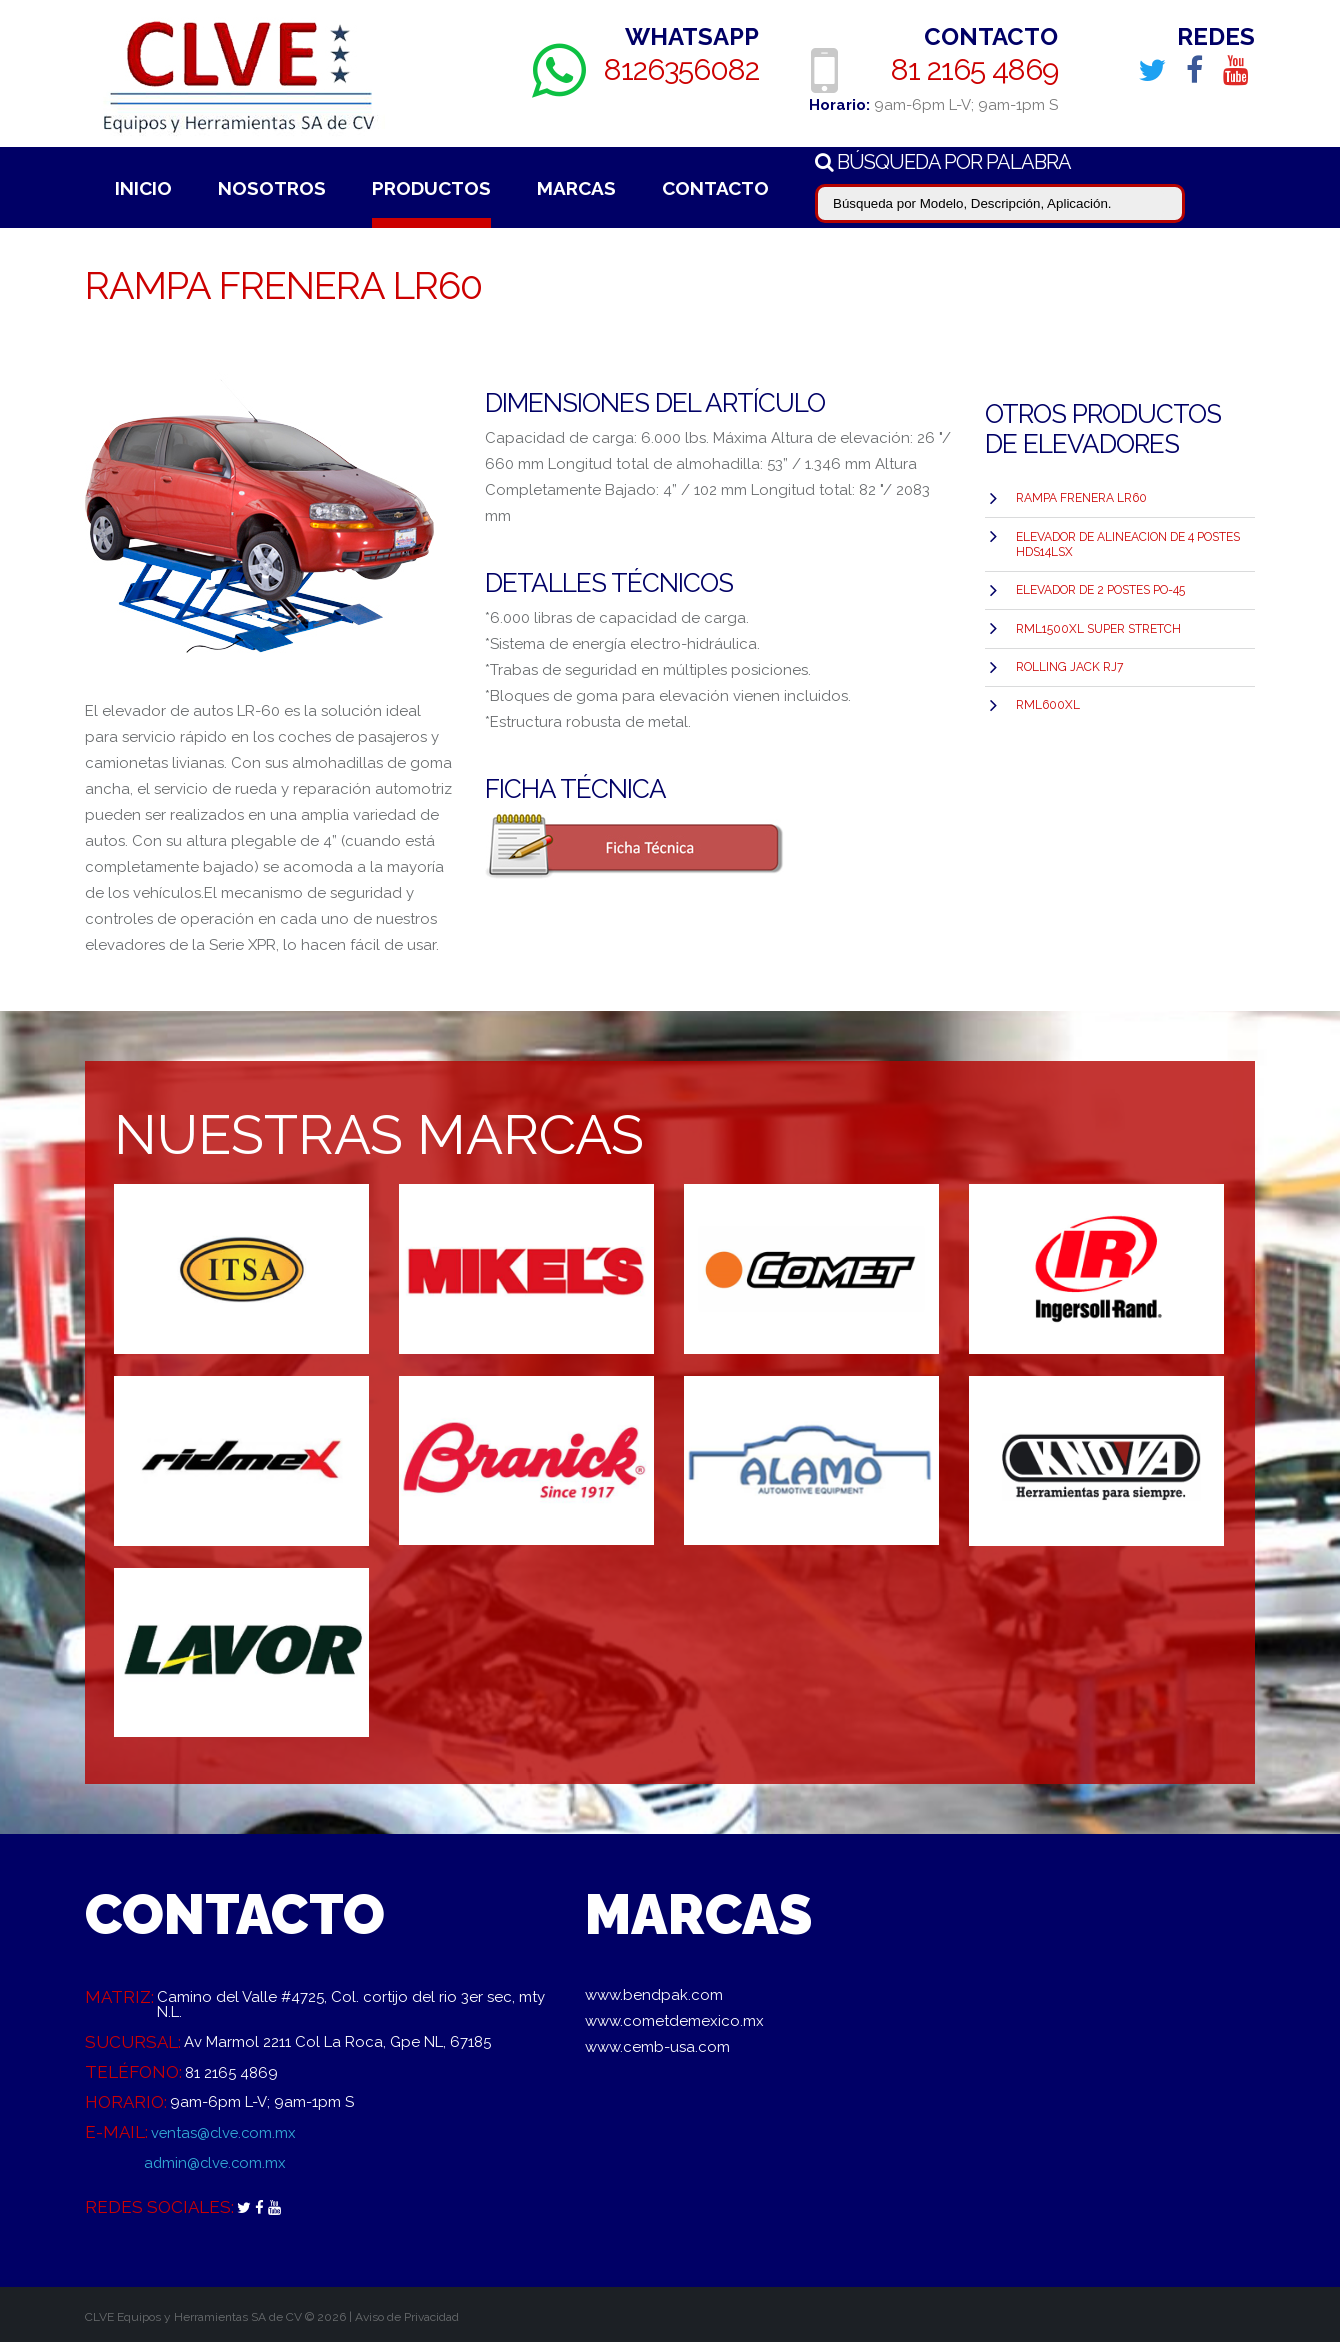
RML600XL (1048, 703)
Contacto (715, 188)
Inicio (143, 188)
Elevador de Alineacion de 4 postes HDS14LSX (1128, 543)
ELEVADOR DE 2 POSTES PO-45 (1100, 589)
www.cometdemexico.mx (674, 2021)
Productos (431, 188)
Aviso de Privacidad (407, 2317)
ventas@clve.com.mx (225, 2132)
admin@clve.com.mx (217, 2162)
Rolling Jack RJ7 (1069, 665)
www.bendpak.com (654, 1995)
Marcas (576, 188)
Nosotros (272, 188)
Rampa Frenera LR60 (1081, 498)
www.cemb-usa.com (657, 2047)
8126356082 (681, 69)
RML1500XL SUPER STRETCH (1098, 627)
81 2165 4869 (974, 69)
